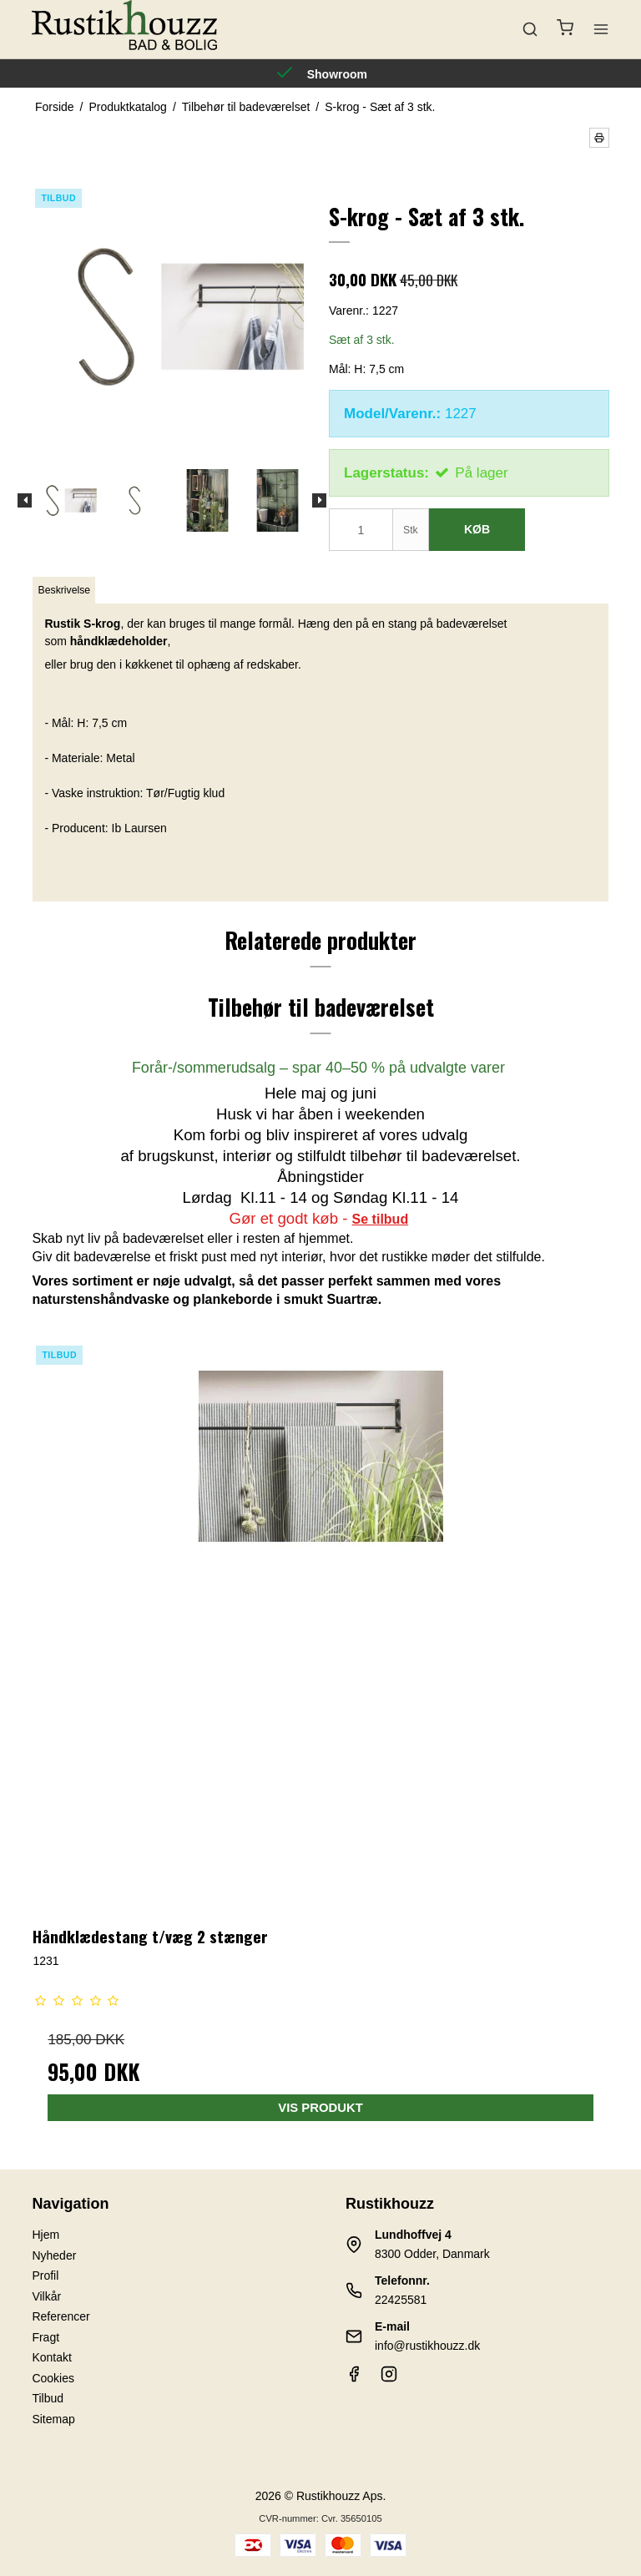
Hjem (45, 2234)
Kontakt (51, 2357)
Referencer (60, 2316)
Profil (45, 2275)
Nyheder (54, 2255)
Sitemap (53, 2419)
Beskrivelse (64, 590)
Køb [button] (477, 529)
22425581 (400, 2299)
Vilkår (46, 2296)
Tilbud (47, 2398)
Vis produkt (320, 2107)
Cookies (53, 2378)
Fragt (45, 2337)
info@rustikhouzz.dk (427, 2345)
